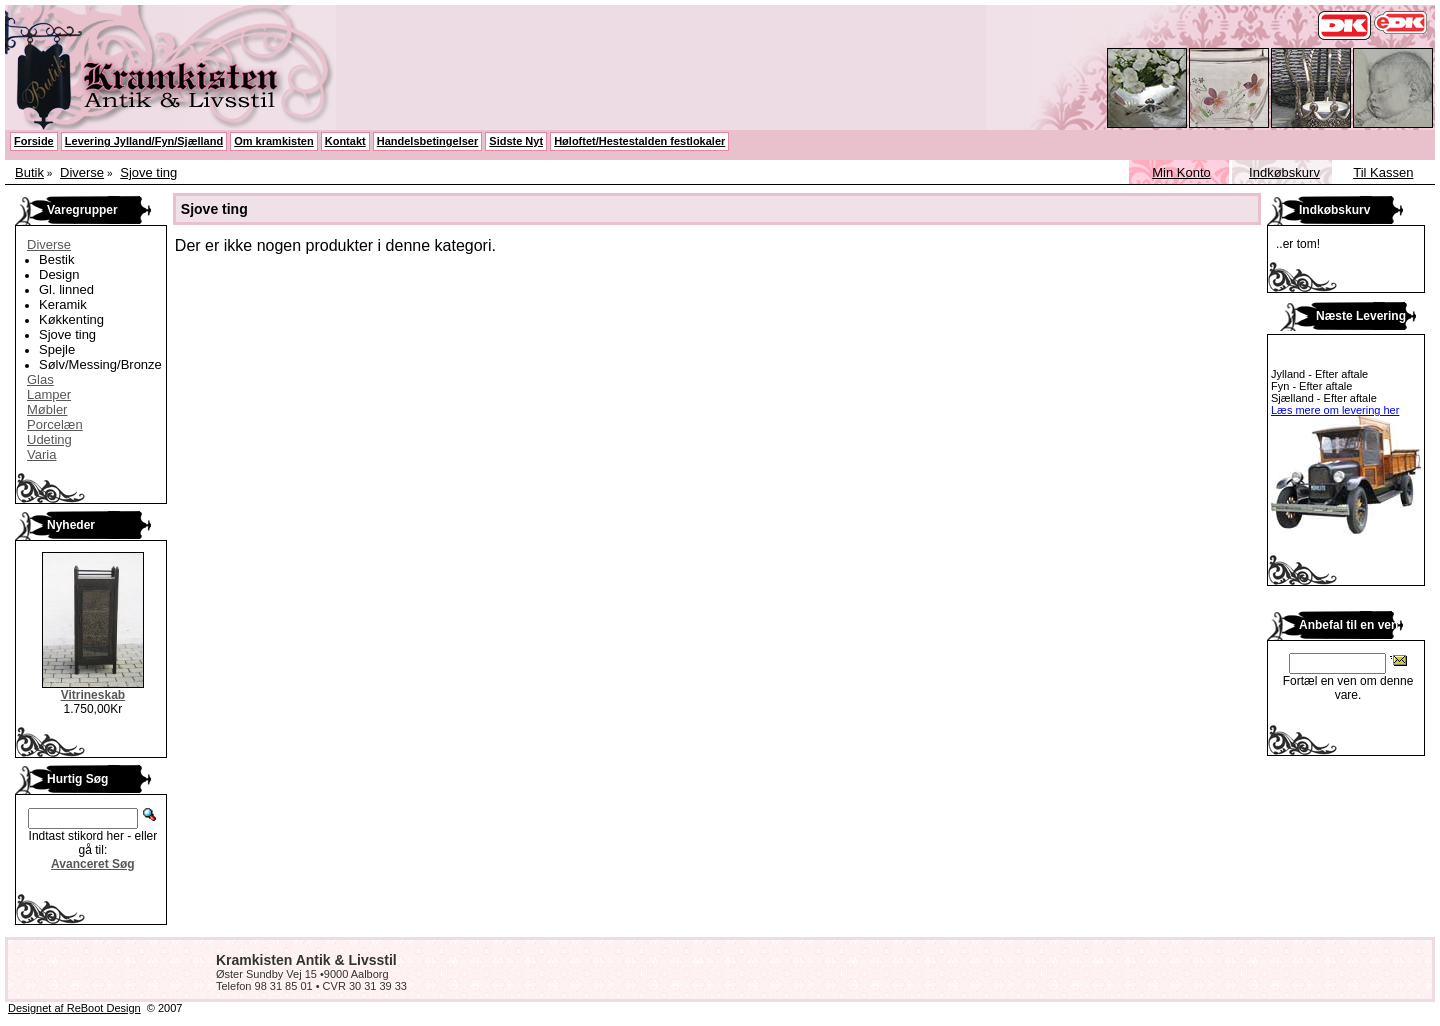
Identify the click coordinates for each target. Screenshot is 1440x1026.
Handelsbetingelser (427, 141)
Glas (40, 379)
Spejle (57, 349)
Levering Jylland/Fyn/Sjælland (144, 141)
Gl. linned (66, 289)
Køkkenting (71, 319)
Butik (29, 172)
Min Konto (1181, 172)
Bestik (56, 259)
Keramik (63, 304)
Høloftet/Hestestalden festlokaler (639, 141)
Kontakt (345, 141)
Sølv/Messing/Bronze (100, 364)
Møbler (47, 409)
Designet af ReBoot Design (74, 1008)
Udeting (49, 439)
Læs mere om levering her (1335, 410)
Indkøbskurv (1284, 172)
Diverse (82, 172)
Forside (34, 141)
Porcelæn (55, 424)
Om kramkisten (273, 141)
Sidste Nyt (516, 141)
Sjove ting (148, 172)
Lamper (49, 394)
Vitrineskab (93, 695)
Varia (41, 454)
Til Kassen (1383, 172)
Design (59, 274)
